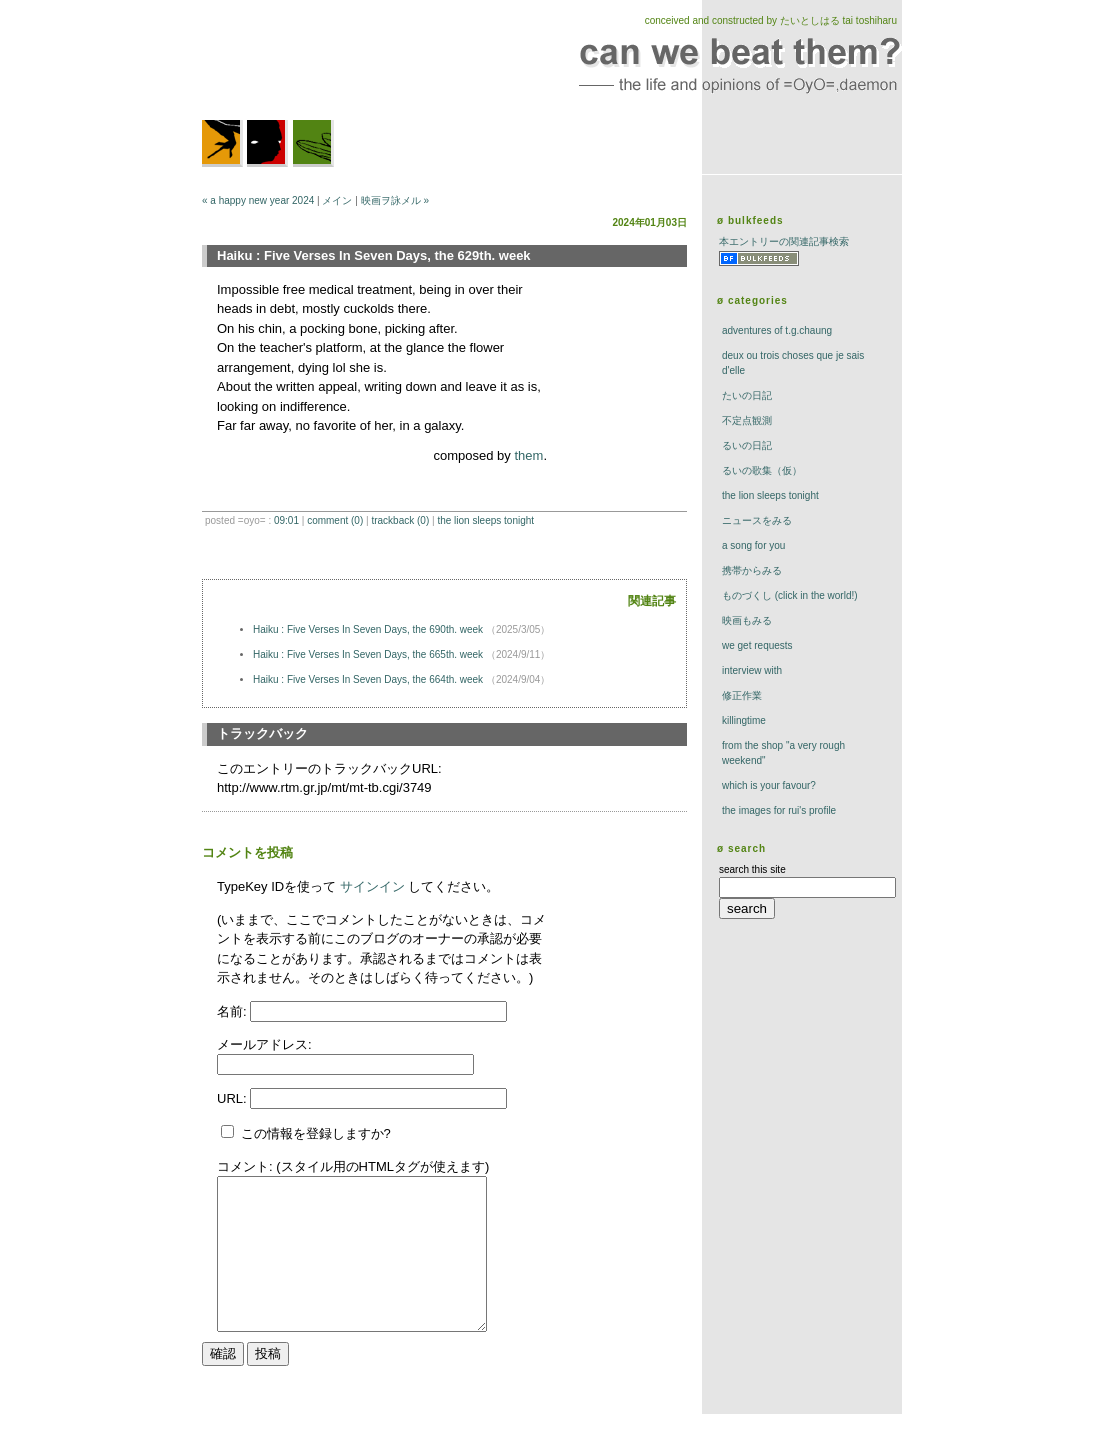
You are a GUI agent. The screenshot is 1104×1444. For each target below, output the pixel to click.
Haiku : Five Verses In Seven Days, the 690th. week (369, 629)
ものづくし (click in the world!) (790, 595)
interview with (752, 670)
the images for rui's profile (779, 810)
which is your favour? (769, 785)
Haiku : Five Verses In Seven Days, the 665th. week (369, 654)
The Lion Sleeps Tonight (485, 520)
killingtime (744, 720)
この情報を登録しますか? (306, 1133)
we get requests (757, 645)
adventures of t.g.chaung (777, 330)
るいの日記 (747, 445)
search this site (752, 869)
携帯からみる (752, 570)
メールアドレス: (264, 1044)
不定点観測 (747, 420)
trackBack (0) (400, 520)
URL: (233, 1098)
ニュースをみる (757, 520)
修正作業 (742, 695)
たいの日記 (747, 395)
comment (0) (335, 520)
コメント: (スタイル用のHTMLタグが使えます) (353, 1166)
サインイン (372, 886)
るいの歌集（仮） (762, 470)
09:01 (286, 520)
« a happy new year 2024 (258, 200)
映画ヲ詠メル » (395, 200)
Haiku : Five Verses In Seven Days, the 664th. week (369, 679)
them (528, 455)
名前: (233, 1011)
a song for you (753, 545)
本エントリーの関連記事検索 (784, 241)
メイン (337, 200)
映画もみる (747, 620)
